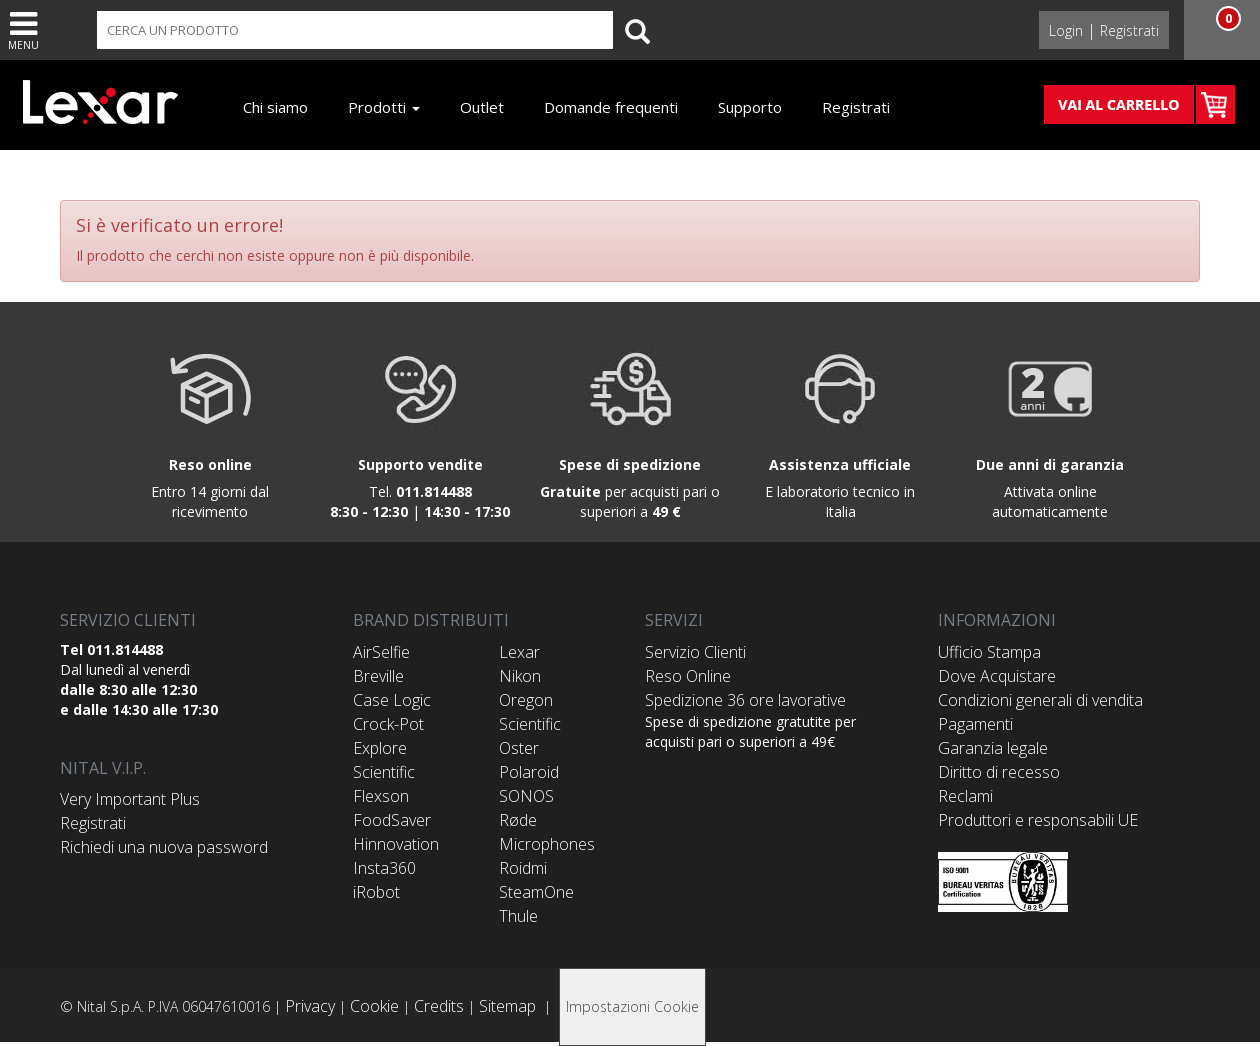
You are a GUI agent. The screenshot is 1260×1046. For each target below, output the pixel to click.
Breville (378, 676)
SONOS (526, 796)
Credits (439, 1006)
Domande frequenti (611, 107)
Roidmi (523, 868)
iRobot (376, 892)
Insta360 (384, 868)
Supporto (750, 107)
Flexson (381, 796)
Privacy (310, 1006)
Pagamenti (975, 724)
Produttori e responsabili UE (1038, 820)
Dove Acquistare (997, 676)
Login (1066, 30)
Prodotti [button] (384, 107)
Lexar (519, 652)
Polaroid (529, 772)
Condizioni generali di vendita (1040, 700)
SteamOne (536, 892)
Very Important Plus (130, 799)
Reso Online (688, 676)
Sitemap (507, 1006)
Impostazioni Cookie (632, 1006)
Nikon (520, 676)
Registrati (1129, 30)
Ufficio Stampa (989, 652)
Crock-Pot (388, 724)
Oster (519, 748)
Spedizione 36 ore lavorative (745, 700)
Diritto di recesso (999, 772)
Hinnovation (396, 844)
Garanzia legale (993, 748)
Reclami (965, 796)
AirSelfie (381, 652)
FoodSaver (392, 820)
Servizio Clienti (695, 652)
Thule (518, 916)
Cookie (374, 1006)
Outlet (482, 107)
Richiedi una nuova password (164, 847)
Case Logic (392, 700)
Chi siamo (275, 107)
